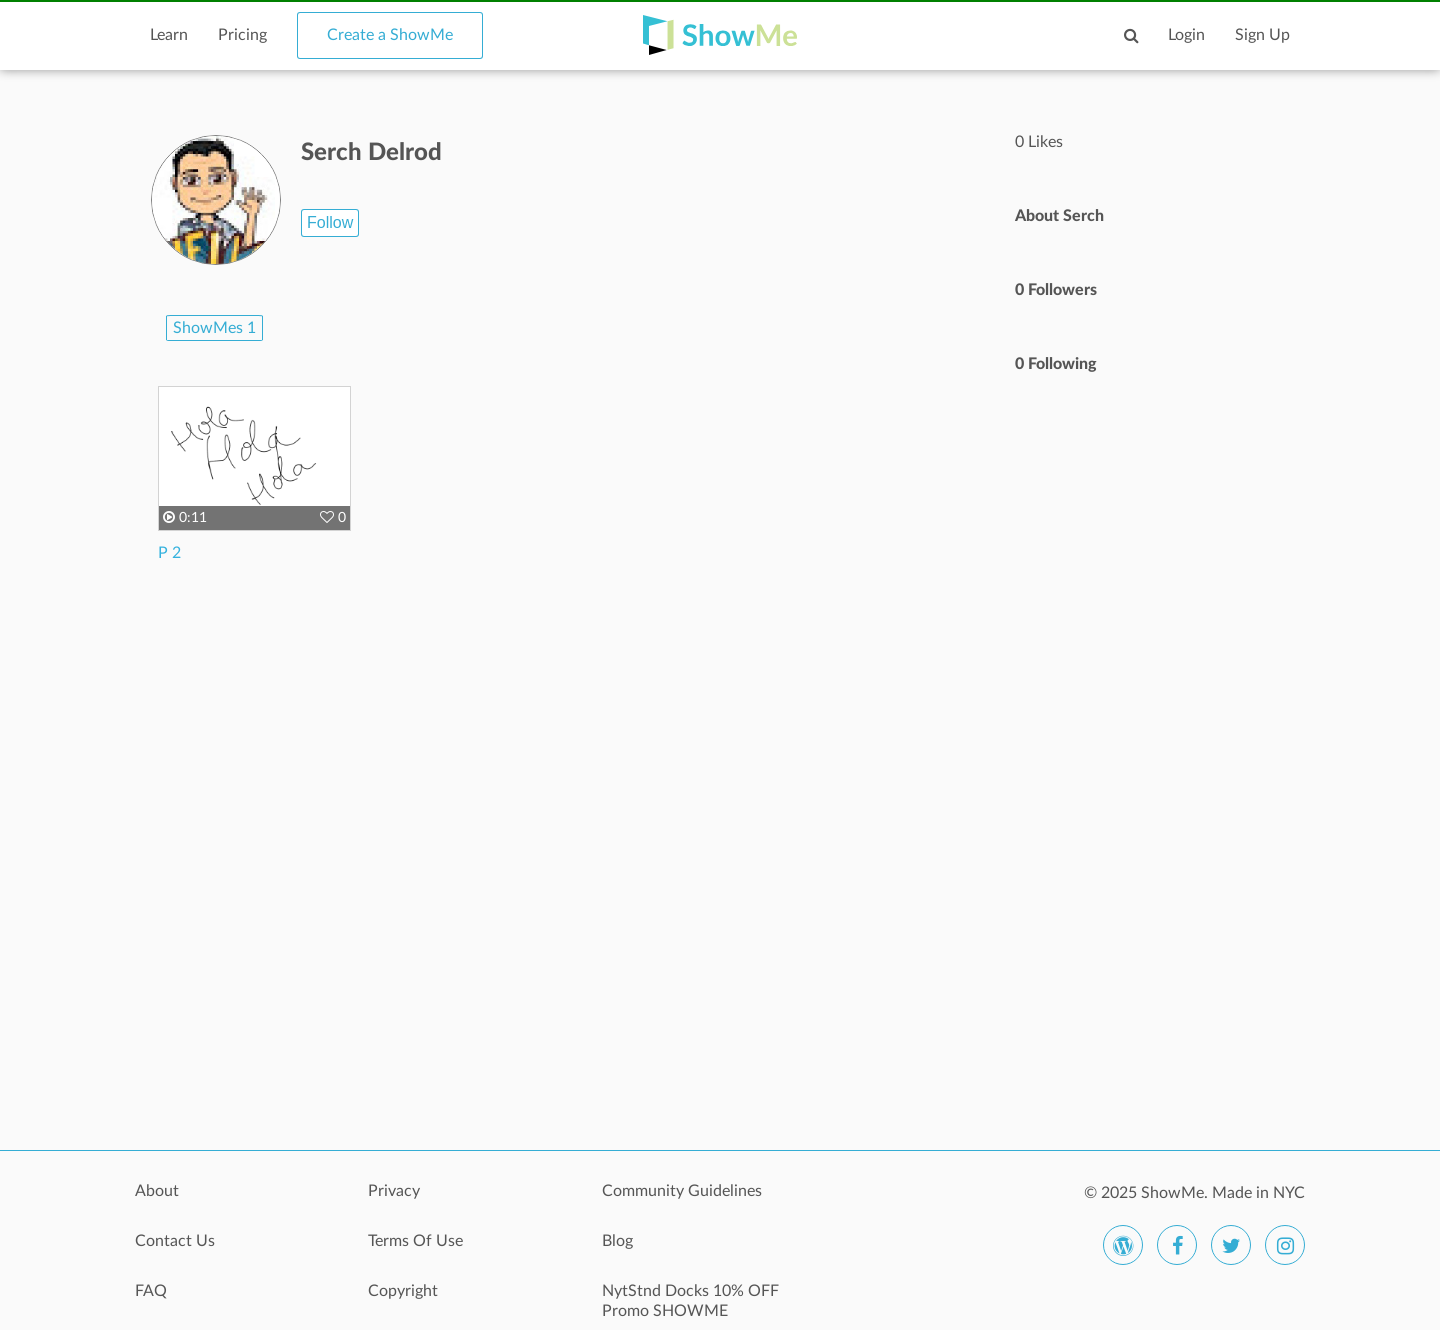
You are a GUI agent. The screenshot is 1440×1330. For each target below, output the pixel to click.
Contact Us (175, 1241)
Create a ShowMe (390, 35)
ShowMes (214, 328)
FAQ (151, 1291)
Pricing (242, 35)
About (157, 1191)
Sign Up (1262, 35)
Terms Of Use (415, 1241)
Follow (330, 222)
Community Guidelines (682, 1191)
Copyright (403, 1291)
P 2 (169, 553)
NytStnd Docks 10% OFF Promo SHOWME (690, 1301)
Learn (169, 35)
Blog (617, 1241)
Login (1186, 35)
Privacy (394, 1191)
